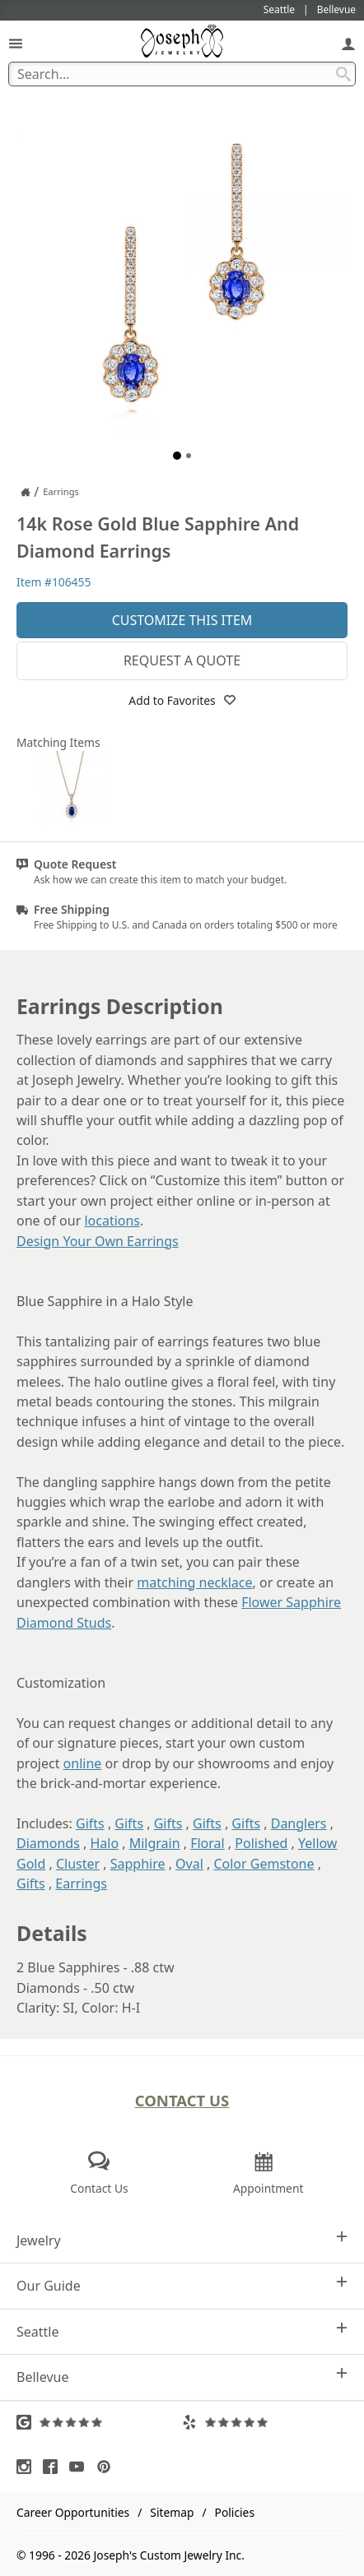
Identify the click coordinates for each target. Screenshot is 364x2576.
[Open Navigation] (15, 43)
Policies (234, 2512)
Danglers (299, 1823)
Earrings (81, 1883)
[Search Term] (182, 74)
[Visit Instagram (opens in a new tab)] (28, 2466)
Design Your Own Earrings (97, 1241)
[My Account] (348, 43)
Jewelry (182, 2240)
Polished (261, 1843)
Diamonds (48, 1843)
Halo (104, 1843)
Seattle (182, 2331)
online (82, 1763)
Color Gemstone (263, 1864)
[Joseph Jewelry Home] (25, 492)
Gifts (90, 1823)
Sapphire (138, 1864)
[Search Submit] (343, 74)
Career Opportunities (72, 2512)
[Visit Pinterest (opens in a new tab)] (107, 2466)
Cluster (78, 1864)
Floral (207, 1843)
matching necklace (194, 1582)
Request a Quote (182, 660)
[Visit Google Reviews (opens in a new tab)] (99, 2422)
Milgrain (154, 1843)
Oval (189, 1864)
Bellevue (182, 2376)
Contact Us (182, 2100)
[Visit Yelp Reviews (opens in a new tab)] (265, 2422)
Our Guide (182, 2285)
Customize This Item (182, 620)
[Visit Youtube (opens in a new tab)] (80, 2466)
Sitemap (172, 2512)
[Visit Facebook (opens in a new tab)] (54, 2466)
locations (112, 1221)
